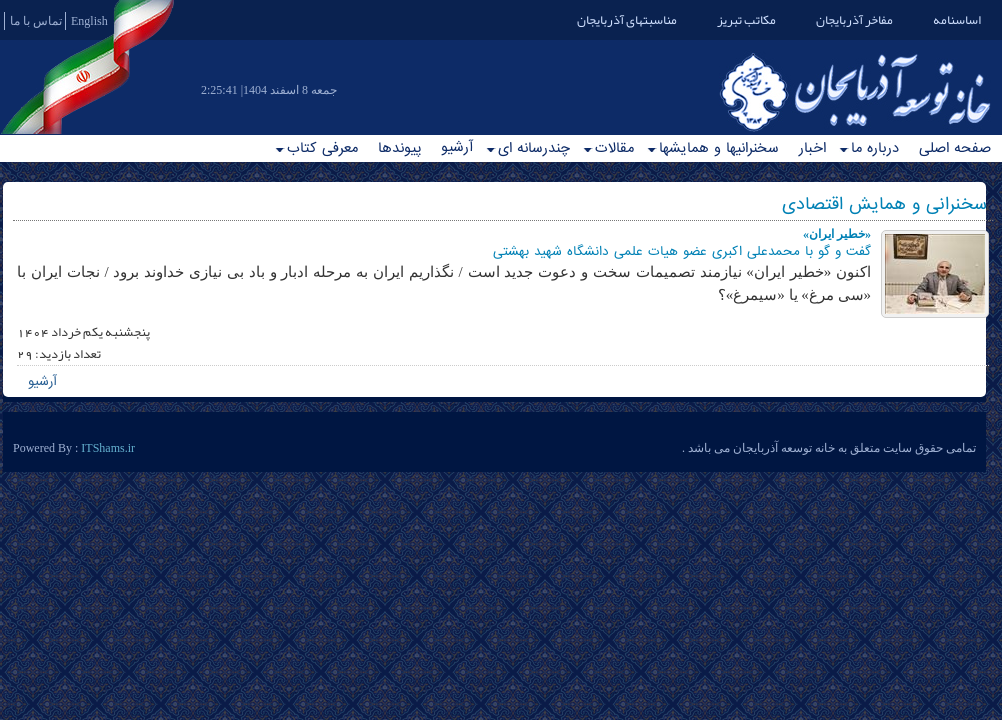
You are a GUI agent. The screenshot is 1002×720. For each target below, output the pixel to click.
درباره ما (869, 148)
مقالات (608, 148)
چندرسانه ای (528, 148)
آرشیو (457, 147)
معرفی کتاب (316, 148)
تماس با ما (36, 21)
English (89, 21)
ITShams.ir (108, 448)
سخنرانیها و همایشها (713, 148)
